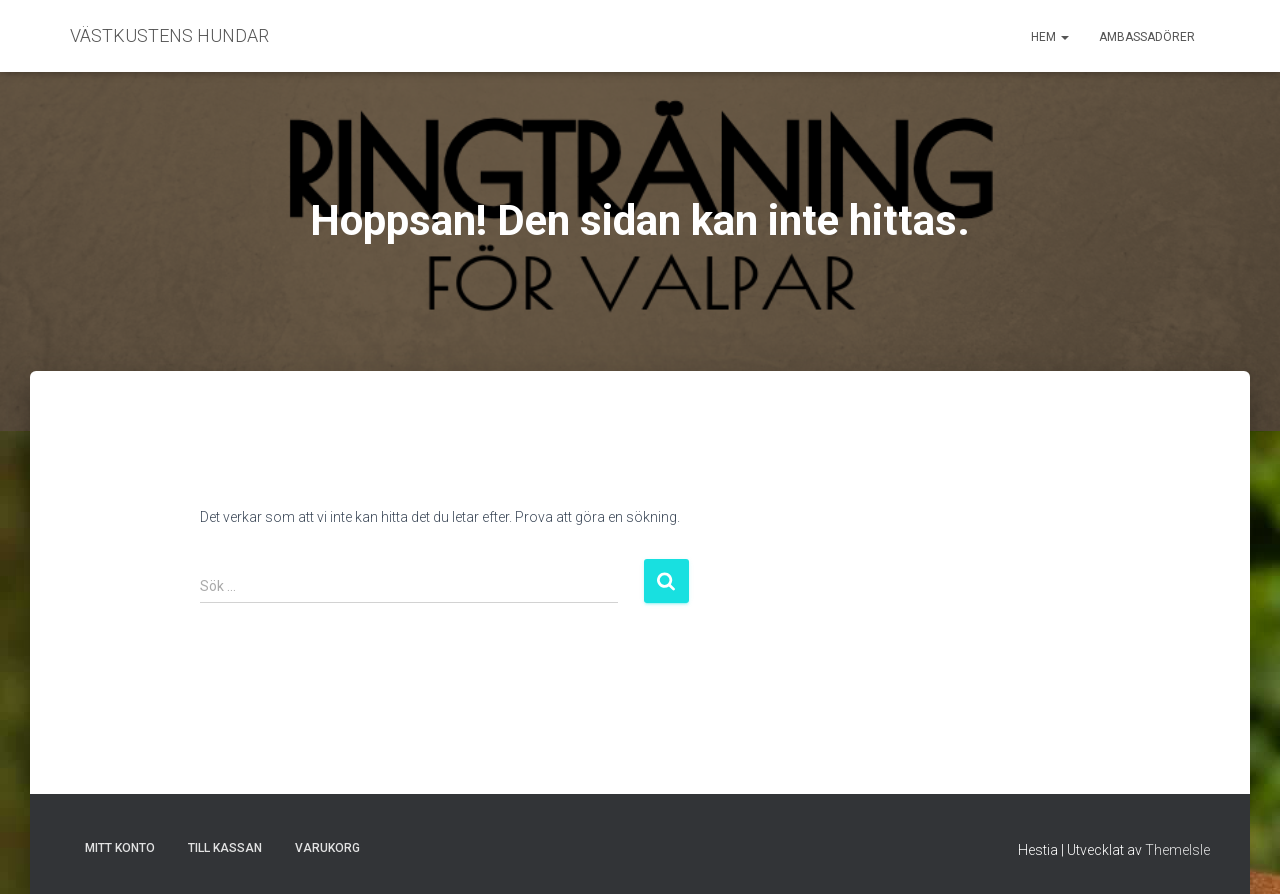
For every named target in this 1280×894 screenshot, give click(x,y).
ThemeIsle (1177, 850)
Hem (1050, 37)
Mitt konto (120, 848)
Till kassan (225, 848)
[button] (1064, 37)
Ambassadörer (1147, 37)
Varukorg (327, 848)
